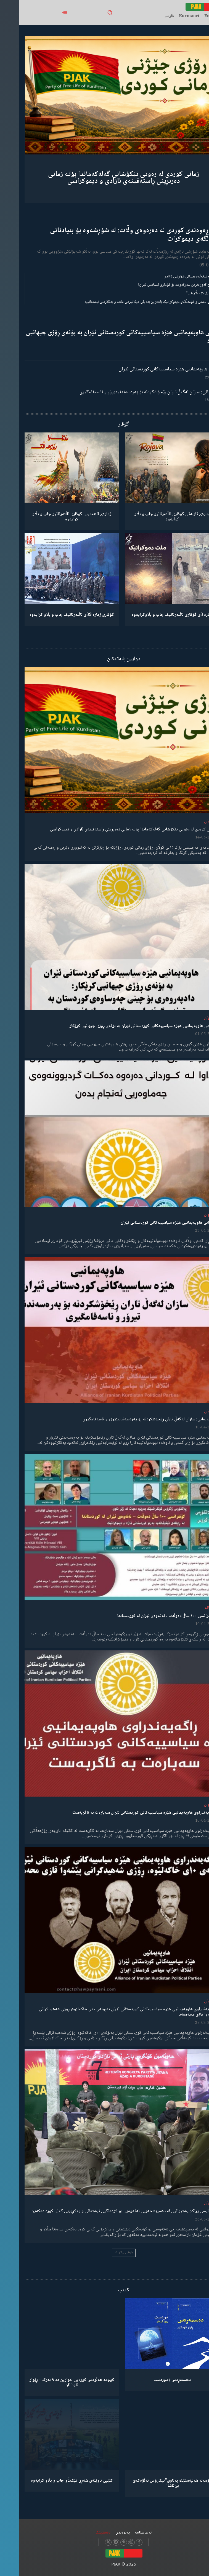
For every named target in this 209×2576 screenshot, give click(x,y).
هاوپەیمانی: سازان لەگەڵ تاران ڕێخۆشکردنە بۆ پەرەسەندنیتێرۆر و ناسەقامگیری (131, 392)
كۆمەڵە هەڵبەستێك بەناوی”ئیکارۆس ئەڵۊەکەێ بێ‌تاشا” (153, 2483)
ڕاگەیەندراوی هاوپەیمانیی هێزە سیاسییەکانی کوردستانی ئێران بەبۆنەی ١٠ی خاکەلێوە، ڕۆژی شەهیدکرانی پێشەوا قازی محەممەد (108, 2012)
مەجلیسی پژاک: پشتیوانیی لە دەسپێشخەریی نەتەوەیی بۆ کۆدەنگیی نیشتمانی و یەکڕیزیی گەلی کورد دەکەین (104, 2211)
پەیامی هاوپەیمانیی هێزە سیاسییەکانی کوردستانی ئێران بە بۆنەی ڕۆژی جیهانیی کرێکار (105, 336)
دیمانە (191, 1608)
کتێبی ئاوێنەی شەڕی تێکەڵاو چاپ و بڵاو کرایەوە (53, 2480)
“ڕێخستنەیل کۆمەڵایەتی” (185, 293)
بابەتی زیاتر (104, 2253)
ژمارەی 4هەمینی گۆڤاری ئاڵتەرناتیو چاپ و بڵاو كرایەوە (52, 517)
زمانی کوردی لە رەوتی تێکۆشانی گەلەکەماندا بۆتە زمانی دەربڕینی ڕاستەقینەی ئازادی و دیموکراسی (104, 177)
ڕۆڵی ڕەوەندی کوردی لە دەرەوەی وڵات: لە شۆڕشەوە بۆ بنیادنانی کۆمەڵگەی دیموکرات (117, 235)
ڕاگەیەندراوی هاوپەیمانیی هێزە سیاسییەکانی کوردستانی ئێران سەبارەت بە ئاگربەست (125, 1812)
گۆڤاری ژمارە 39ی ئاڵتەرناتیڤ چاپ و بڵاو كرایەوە (52, 615)
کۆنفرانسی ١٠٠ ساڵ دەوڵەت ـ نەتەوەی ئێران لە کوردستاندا (147, 1616)
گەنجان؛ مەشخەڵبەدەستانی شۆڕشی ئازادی (174, 276)
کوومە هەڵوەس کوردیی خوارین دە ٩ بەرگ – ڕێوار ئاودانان (52, 2382)
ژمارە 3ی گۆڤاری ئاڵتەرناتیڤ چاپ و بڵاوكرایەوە (153, 615)
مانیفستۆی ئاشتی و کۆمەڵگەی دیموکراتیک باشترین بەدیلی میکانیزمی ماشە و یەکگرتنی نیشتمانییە (134, 302)
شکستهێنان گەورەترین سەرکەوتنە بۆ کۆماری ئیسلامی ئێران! (161, 285)
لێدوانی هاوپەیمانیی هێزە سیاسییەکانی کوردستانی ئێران (151, 369)
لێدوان (190, 821)
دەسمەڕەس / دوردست (153, 2380)
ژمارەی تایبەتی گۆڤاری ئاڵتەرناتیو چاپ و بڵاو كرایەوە (153, 517)
